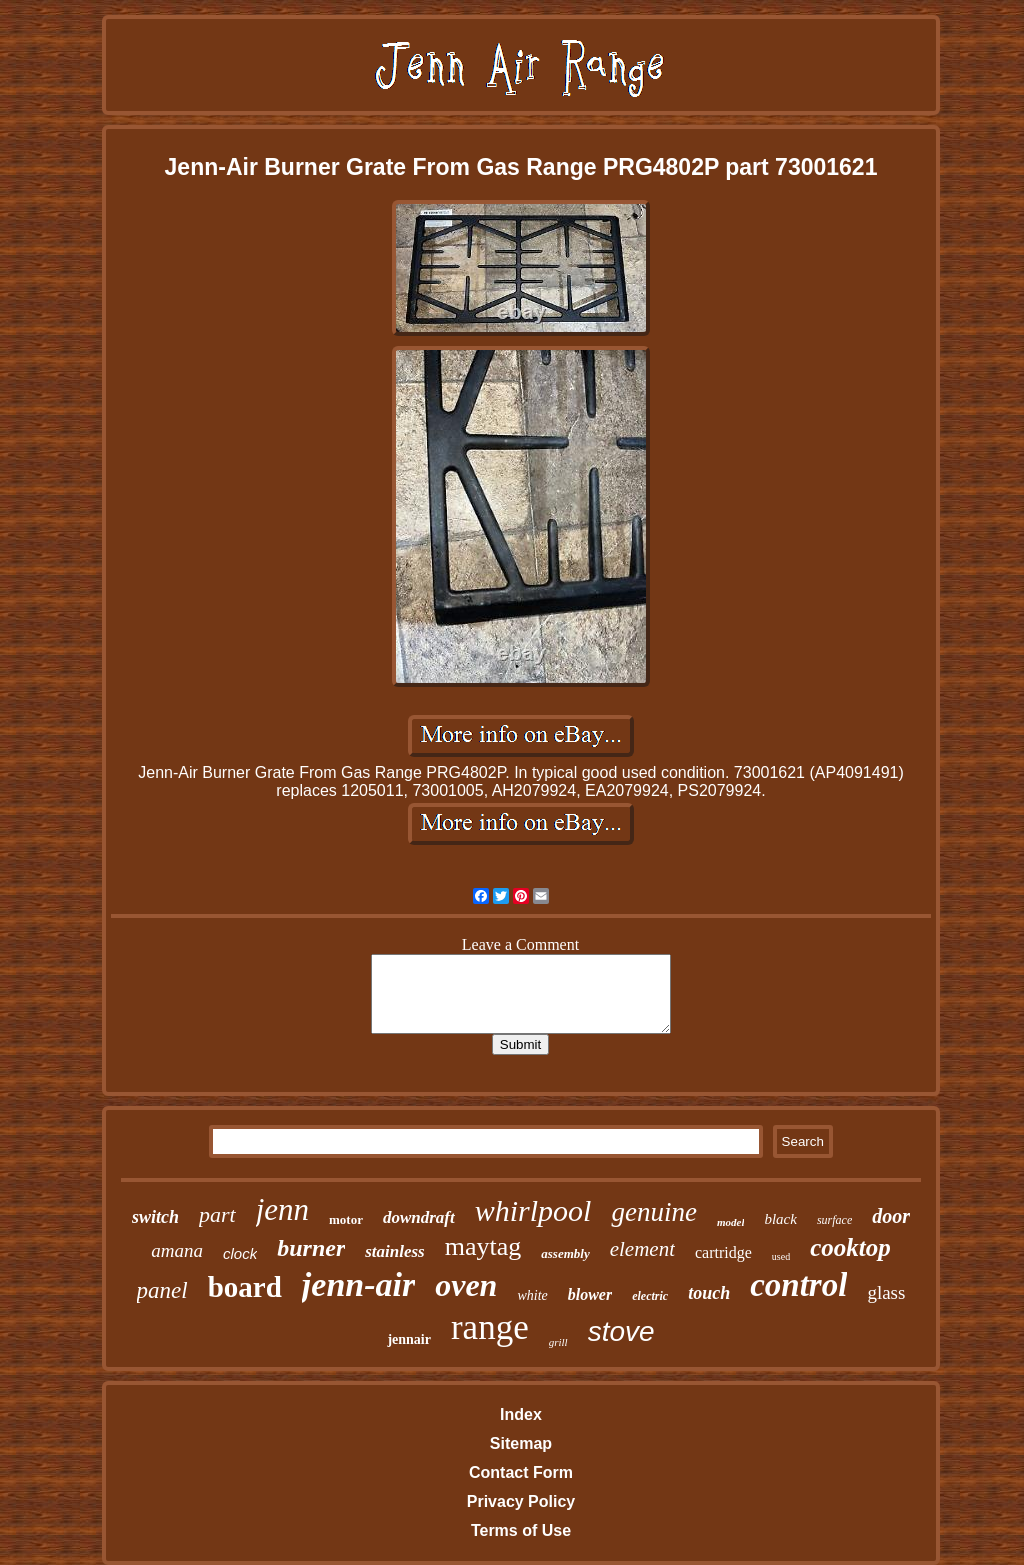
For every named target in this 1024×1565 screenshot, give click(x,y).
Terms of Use (521, 1530)
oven (466, 1285)
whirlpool (533, 1210)
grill (558, 1342)
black (780, 1219)
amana (177, 1250)
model (731, 1222)
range (490, 1327)
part (217, 1214)
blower (590, 1294)
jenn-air (358, 1284)
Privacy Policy (521, 1501)
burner (311, 1248)
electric (650, 1296)
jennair (409, 1339)
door (891, 1216)
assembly (565, 1253)
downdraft (419, 1217)
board (245, 1287)
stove (621, 1331)
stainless (395, 1251)
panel (162, 1290)
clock (240, 1253)
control (798, 1285)
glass (886, 1292)
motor (346, 1219)
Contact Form (521, 1472)
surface (834, 1220)
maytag (483, 1246)
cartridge (723, 1252)
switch (155, 1217)
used (781, 1256)
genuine (653, 1212)
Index (521, 1414)
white (532, 1295)
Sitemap (521, 1443)
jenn (282, 1209)
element (642, 1249)
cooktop (850, 1247)
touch (709, 1293)
